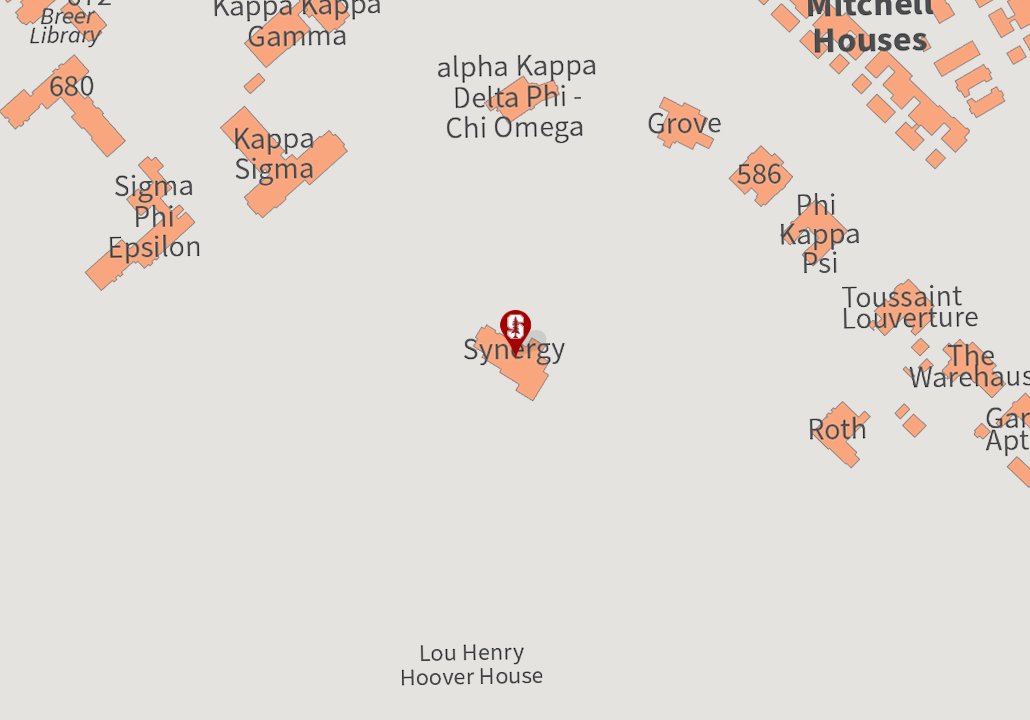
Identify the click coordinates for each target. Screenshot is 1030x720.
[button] (515, 335)
